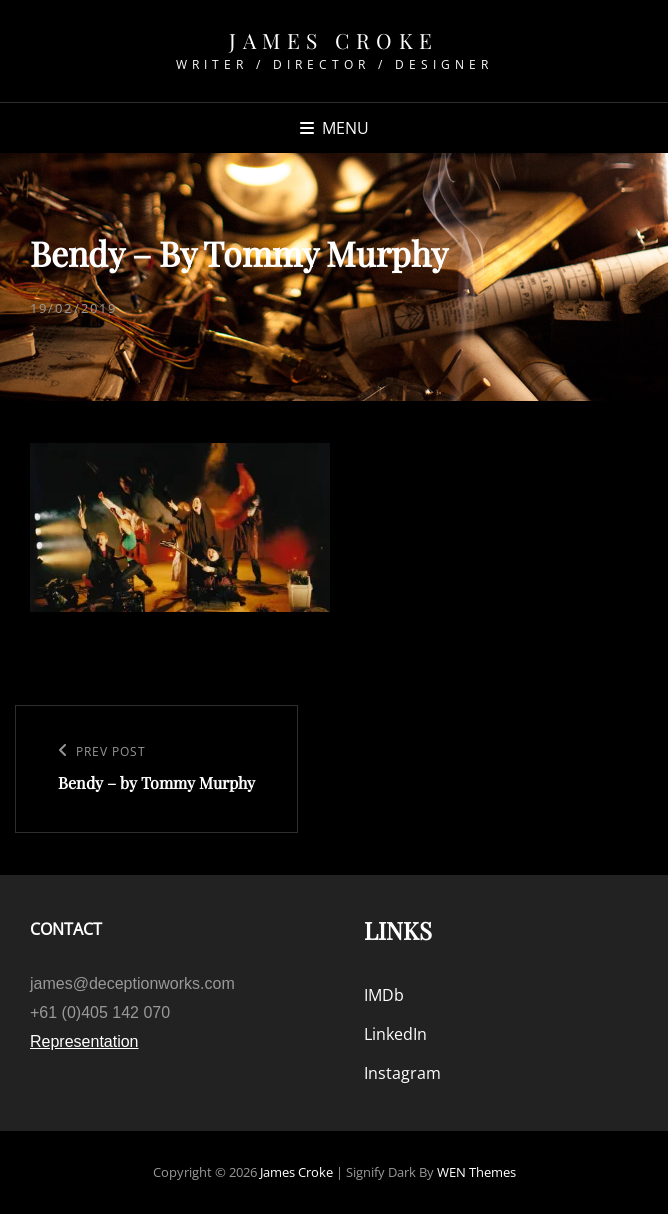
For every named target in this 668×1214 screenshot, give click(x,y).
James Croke (334, 40)
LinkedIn (395, 1034)
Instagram (402, 1073)
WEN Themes (476, 1172)
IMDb (384, 995)
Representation (84, 1041)
